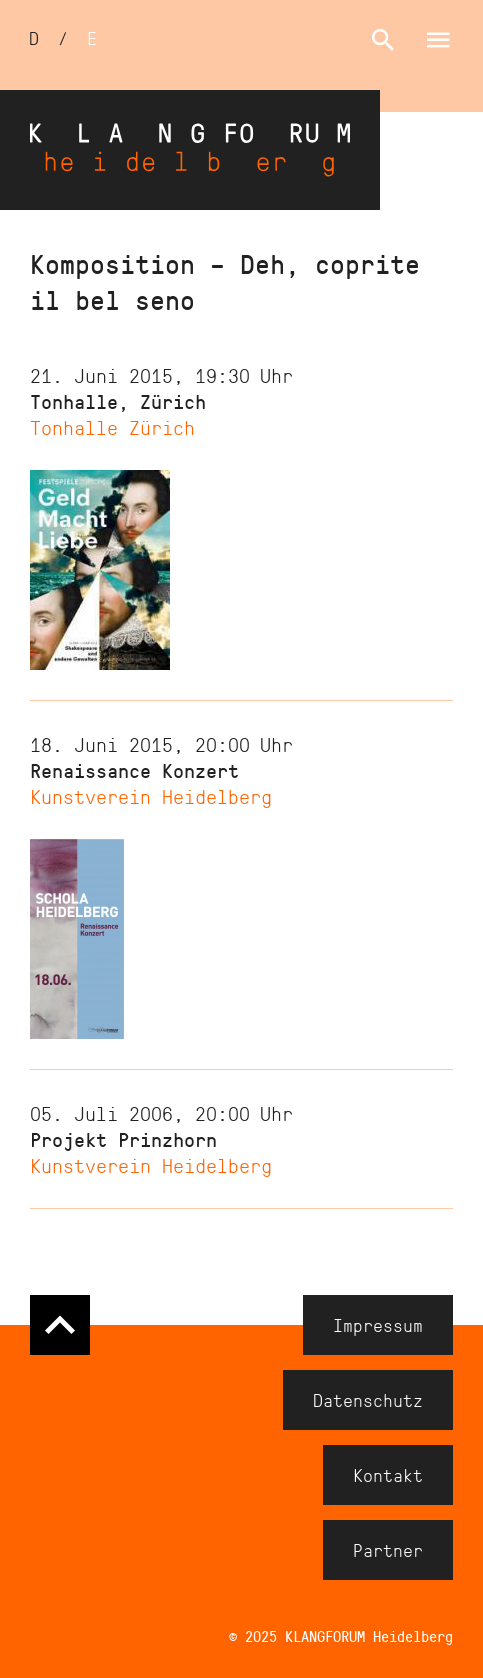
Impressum (378, 1325)
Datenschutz (368, 1400)
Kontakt (388, 1475)
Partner (388, 1550)
